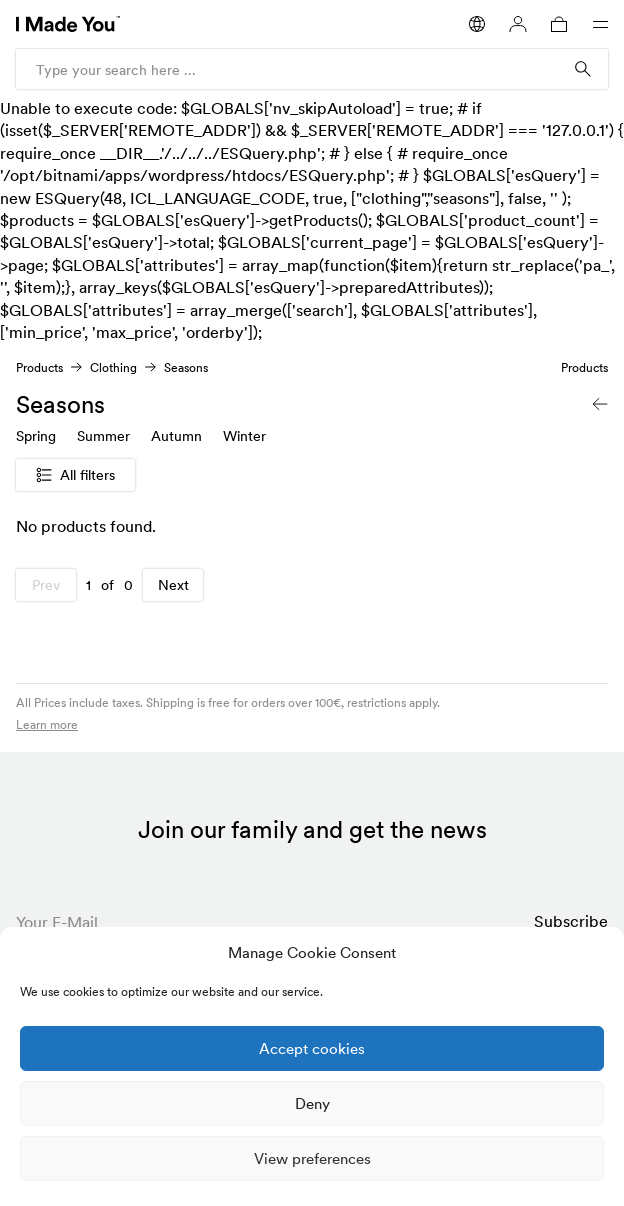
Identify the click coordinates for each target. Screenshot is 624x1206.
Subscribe (571, 921)
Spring (36, 436)
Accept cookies (312, 1048)
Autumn (176, 436)
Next (173, 585)
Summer (103, 436)
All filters (75, 475)
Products (39, 367)
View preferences (312, 1158)
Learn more (47, 724)
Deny (312, 1103)
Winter (244, 436)
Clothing (113, 367)
